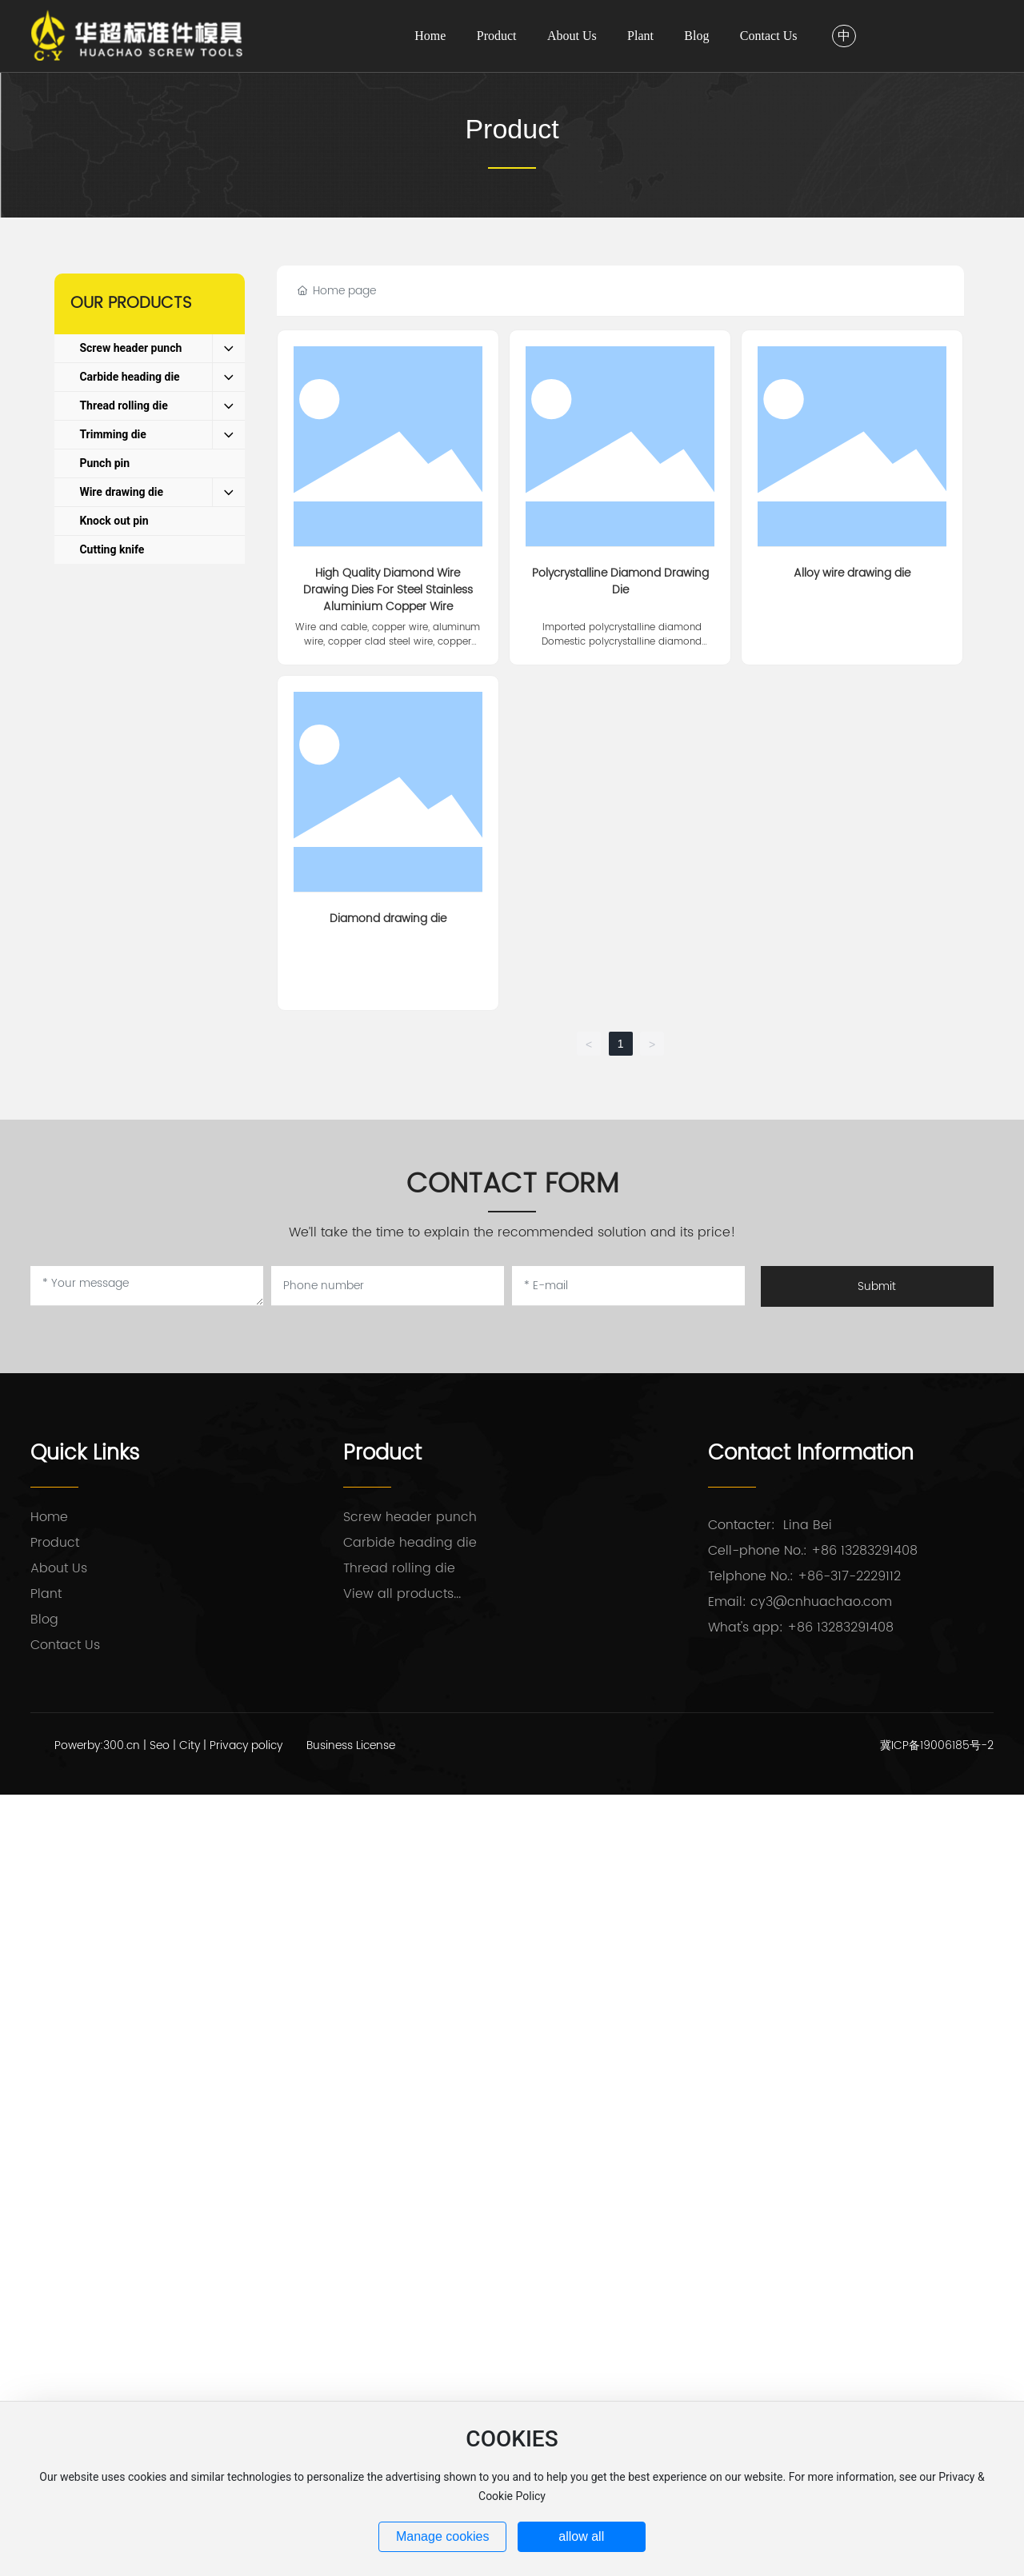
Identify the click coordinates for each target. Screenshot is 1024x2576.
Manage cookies (443, 2536)
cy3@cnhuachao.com (821, 1602)
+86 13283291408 (864, 1550)
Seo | (164, 1745)
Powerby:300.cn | (102, 1745)
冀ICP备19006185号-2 (937, 1745)
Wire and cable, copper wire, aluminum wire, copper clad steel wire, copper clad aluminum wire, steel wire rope (387, 642)
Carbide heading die (410, 1542)
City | (194, 1745)
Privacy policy (246, 1745)
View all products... (402, 1594)
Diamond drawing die (388, 918)
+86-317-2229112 (849, 1576)
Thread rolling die (399, 1568)
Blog (44, 1619)
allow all (581, 2536)
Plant (46, 1594)
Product (511, 129)
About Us (58, 1568)
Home (49, 1517)
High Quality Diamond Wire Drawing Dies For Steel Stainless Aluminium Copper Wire (388, 590)
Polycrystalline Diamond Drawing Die (620, 581)
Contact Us (65, 1645)
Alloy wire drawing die (852, 573)
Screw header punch (410, 1517)
